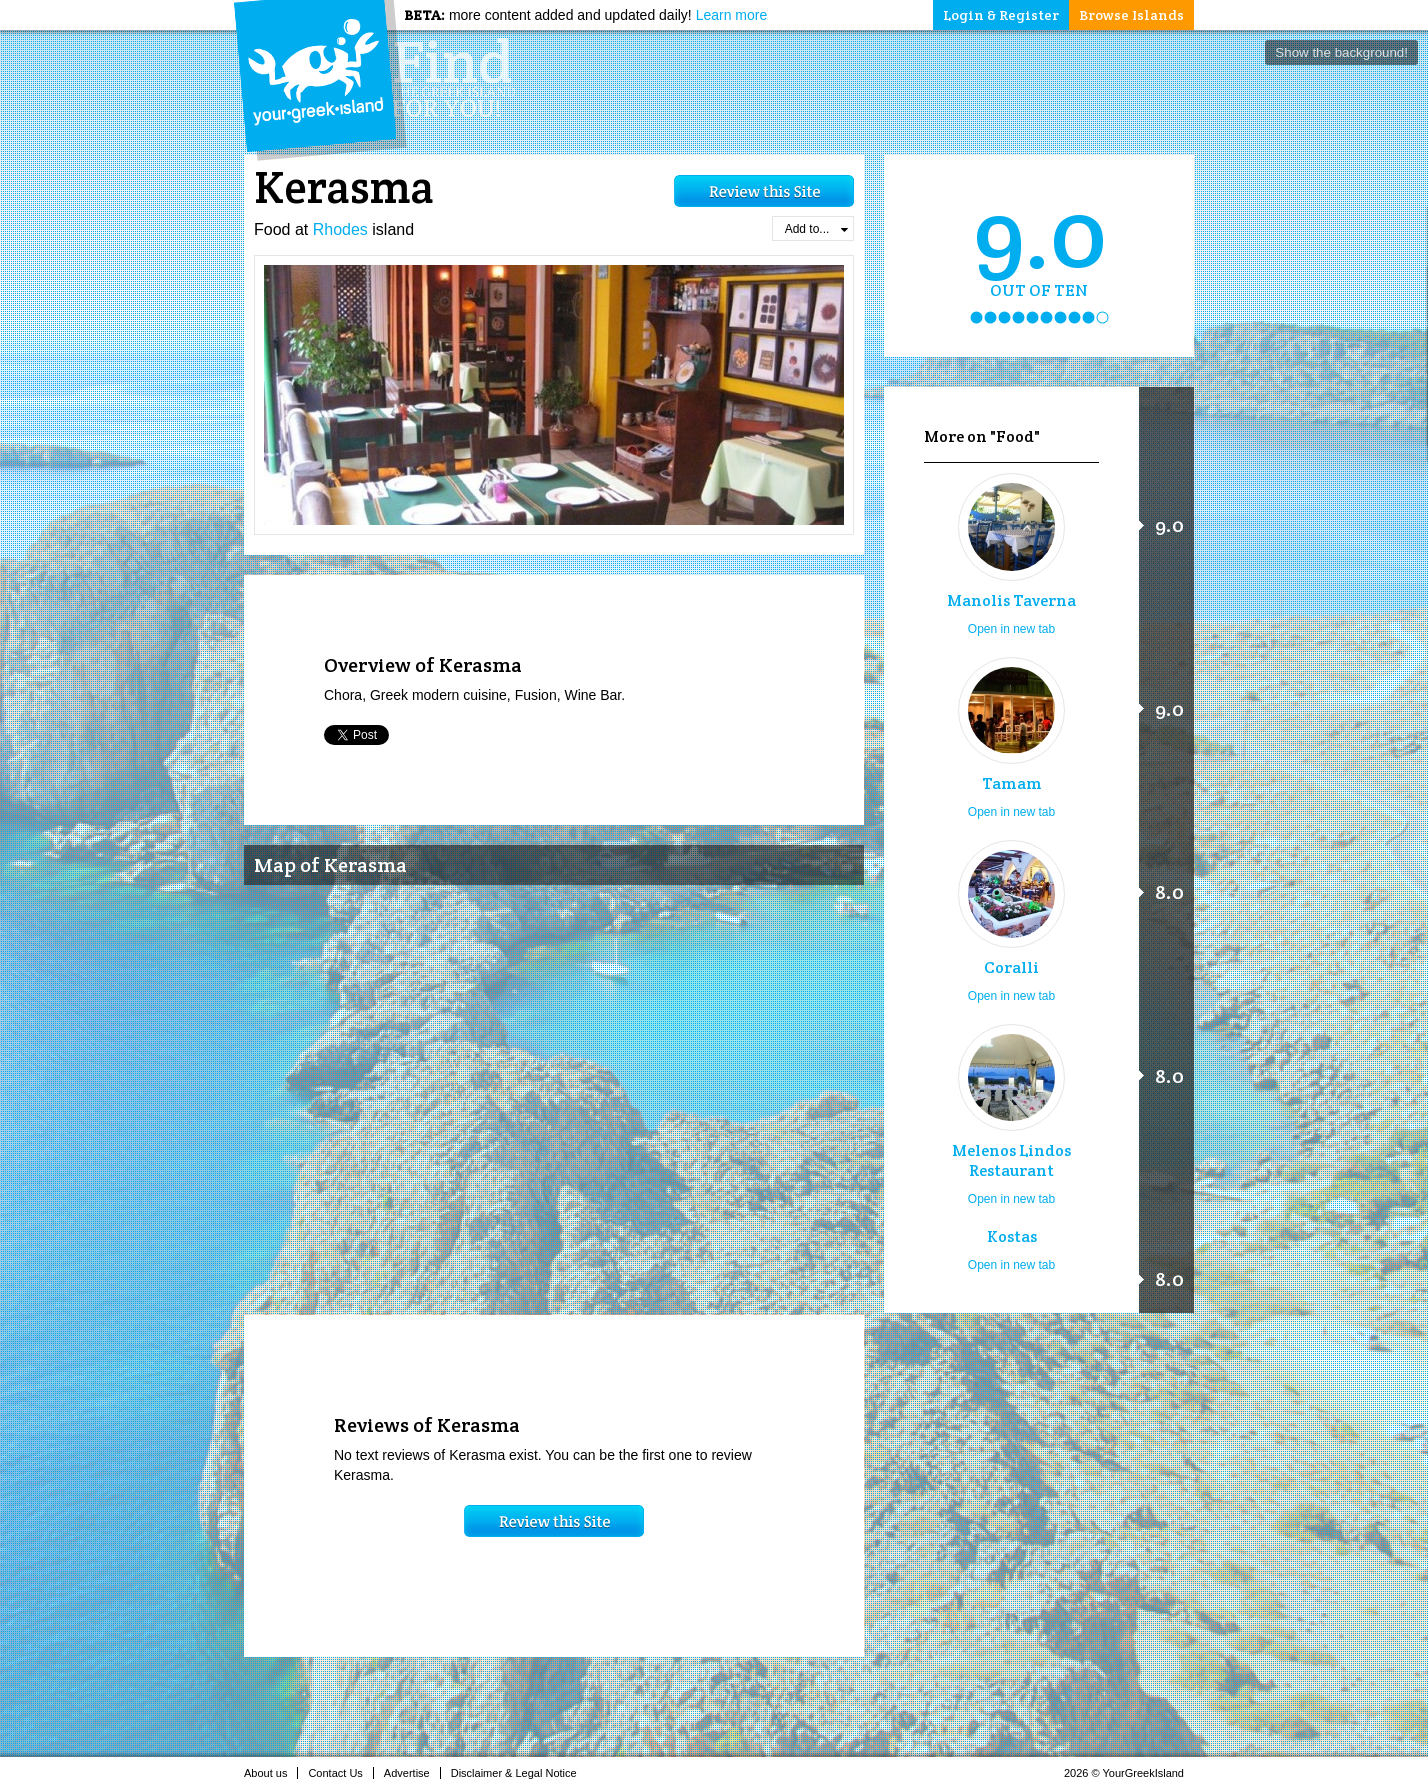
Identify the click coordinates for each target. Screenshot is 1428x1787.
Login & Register (1001, 15)
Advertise (412, 1773)
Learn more (732, 15)
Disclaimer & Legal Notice (519, 1773)
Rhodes (340, 229)
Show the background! (1341, 52)
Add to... (816, 229)
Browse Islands (1131, 15)
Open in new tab (1011, 629)
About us (271, 1773)
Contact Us (340, 1773)
